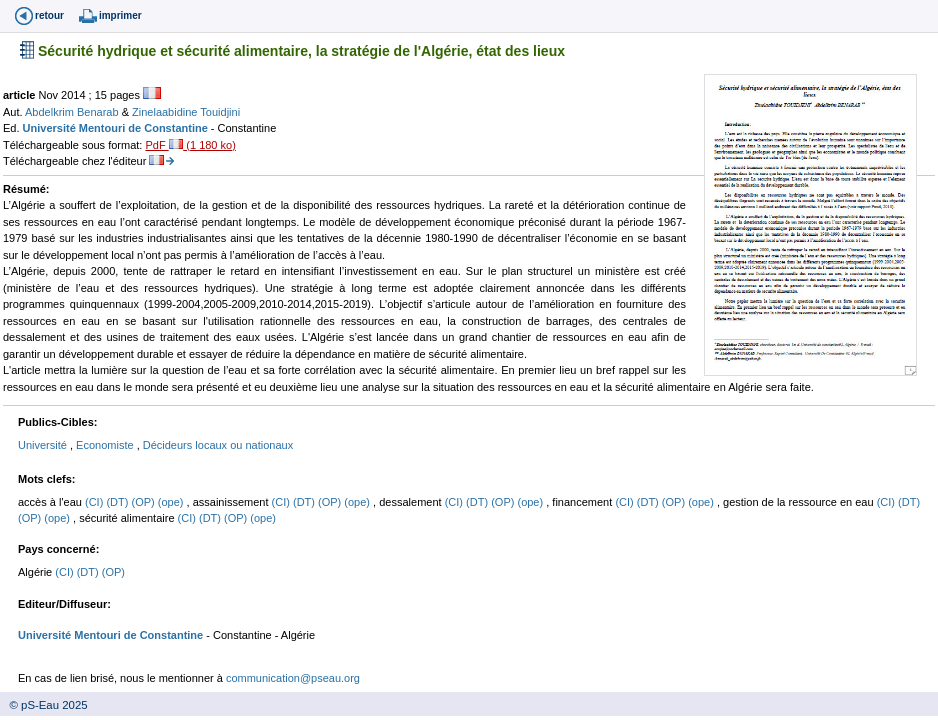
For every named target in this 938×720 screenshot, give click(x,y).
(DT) (118, 502)
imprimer (120, 15)
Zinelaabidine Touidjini (186, 112)
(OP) (144, 502)
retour (49, 15)
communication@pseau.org (293, 678)
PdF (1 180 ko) (190, 145)
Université (44, 445)
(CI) (95, 502)
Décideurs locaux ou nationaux (218, 445)
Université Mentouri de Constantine (117, 128)
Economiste (106, 445)
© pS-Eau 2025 (44, 705)
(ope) (172, 502)
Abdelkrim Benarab (73, 112)
